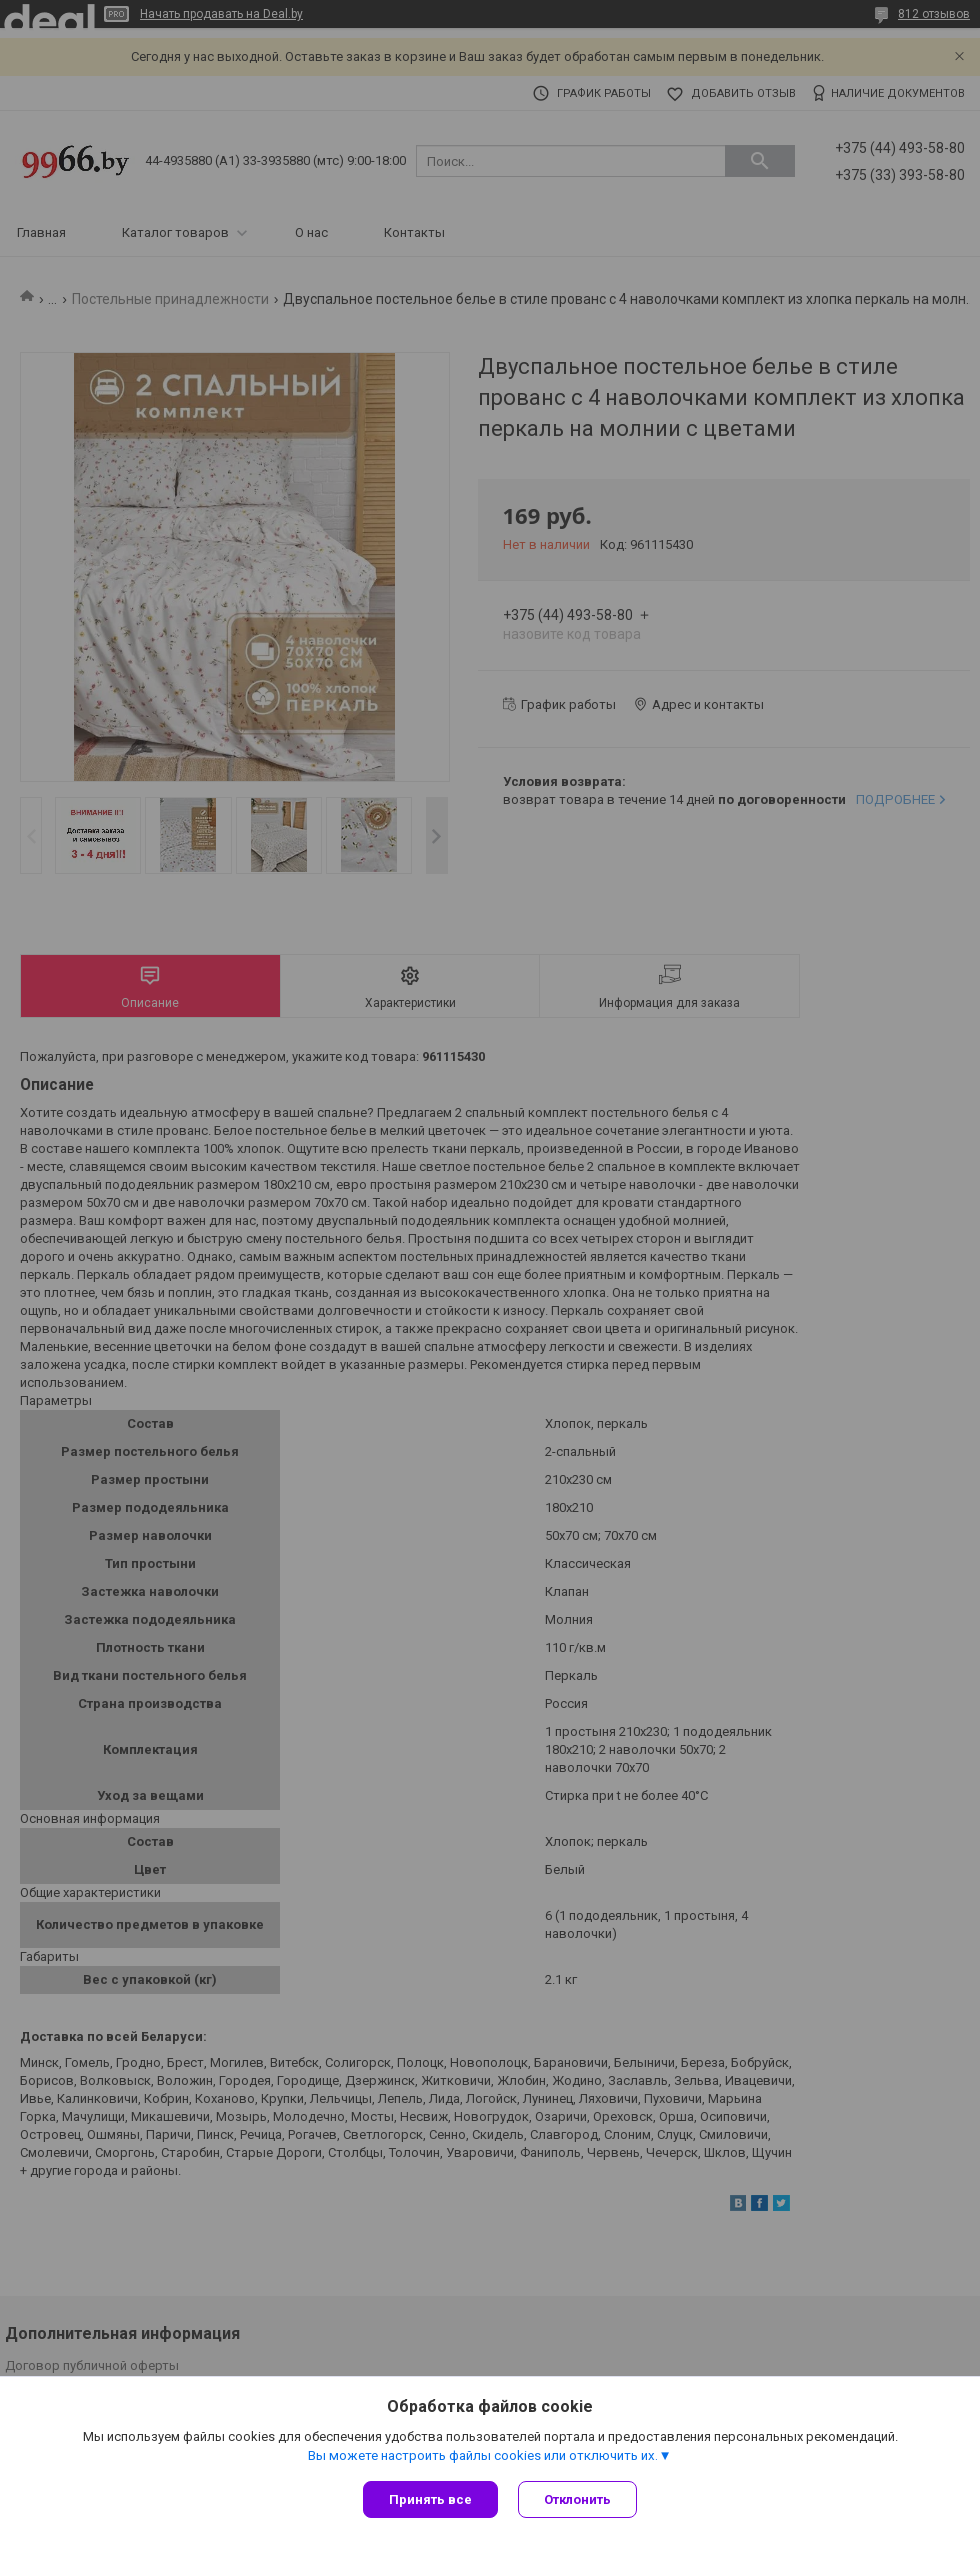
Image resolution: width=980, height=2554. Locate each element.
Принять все (430, 2499)
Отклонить (577, 2499)
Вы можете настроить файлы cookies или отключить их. (483, 2455)
